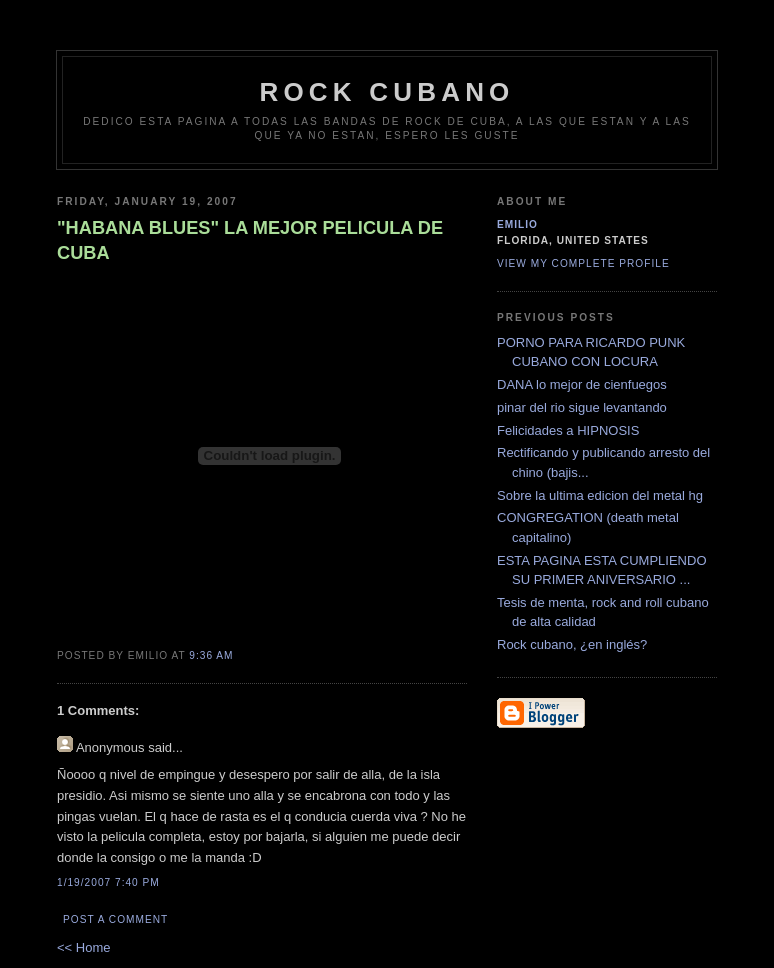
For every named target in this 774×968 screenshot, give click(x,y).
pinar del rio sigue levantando (582, 407)
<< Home (83, 947)
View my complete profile (583, 263)
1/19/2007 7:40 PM (108, 882)
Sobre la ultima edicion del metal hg (600, 495)
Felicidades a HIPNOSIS (568, 430)
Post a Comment (115, 919)
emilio (517, 224)
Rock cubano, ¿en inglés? (572, 644)
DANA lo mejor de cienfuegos (582, 384)
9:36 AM (211, 655)
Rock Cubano (386, 92)
